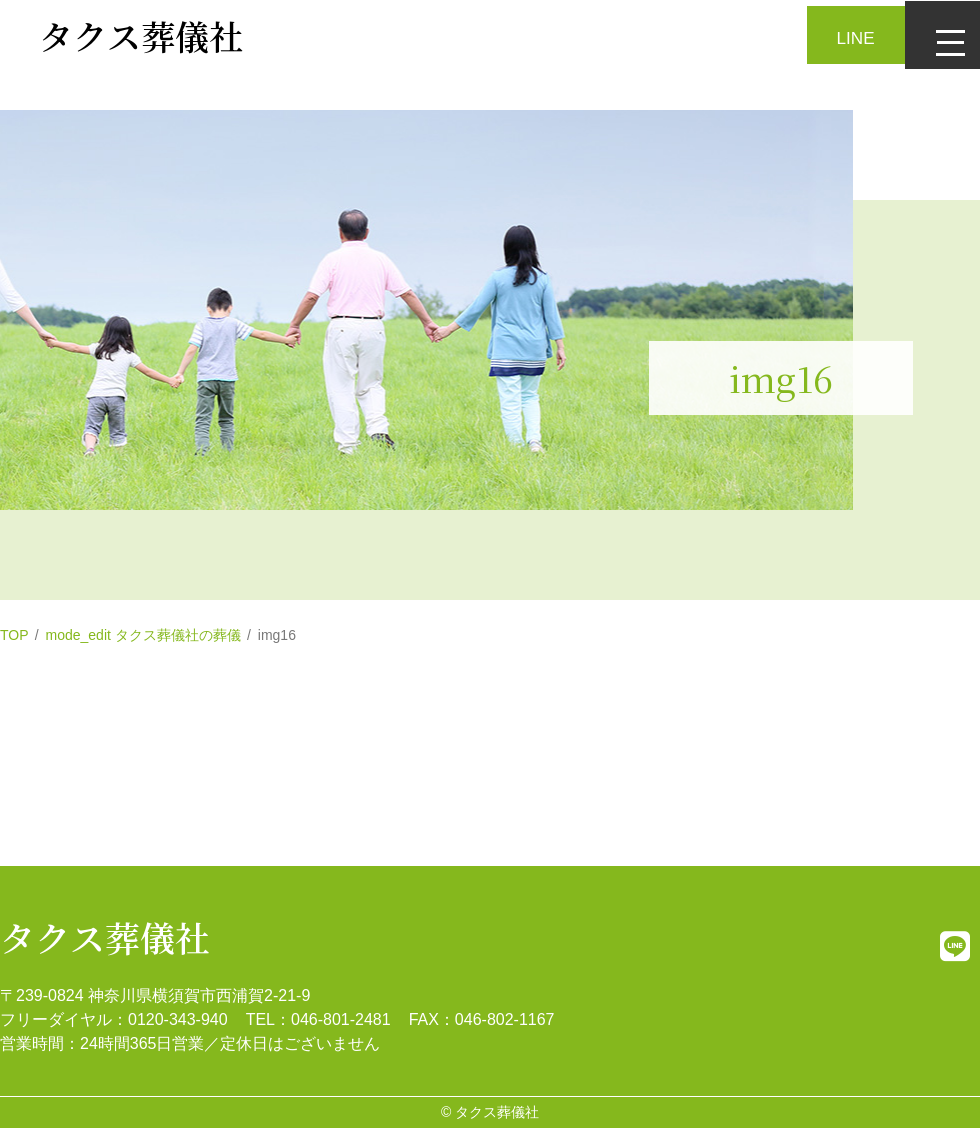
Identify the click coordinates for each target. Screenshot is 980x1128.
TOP (14, 635)
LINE (850, 33)
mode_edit (143, 635)
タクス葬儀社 (105, 937)
